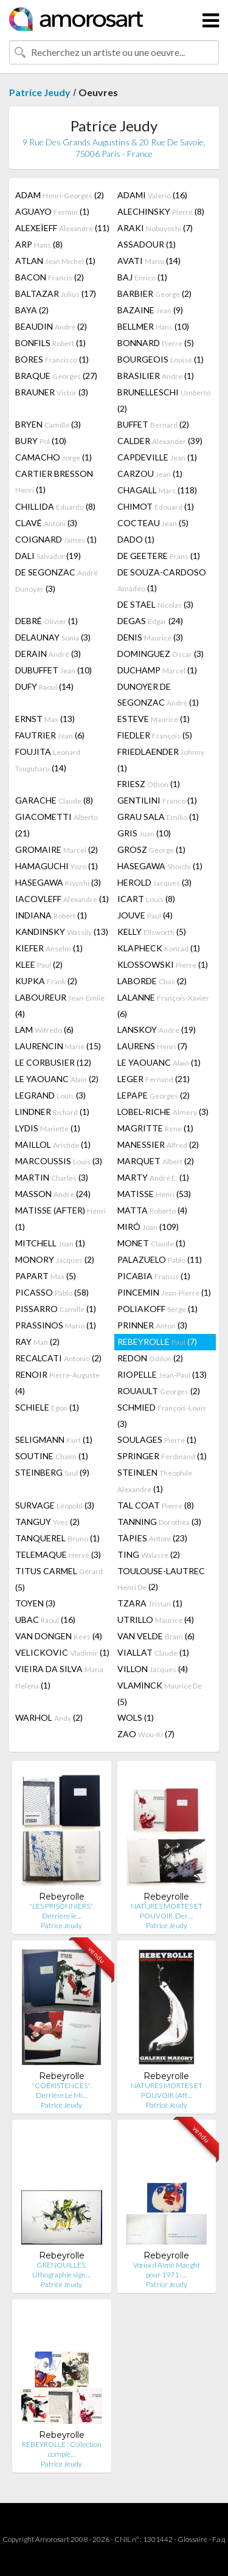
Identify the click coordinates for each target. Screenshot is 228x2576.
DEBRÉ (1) (46, 621)
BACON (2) (49, 277)
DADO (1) (135, 539)
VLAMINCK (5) (159, 1693)
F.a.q (219, 2539)
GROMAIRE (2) (56, 849)
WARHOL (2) (49, 1717)
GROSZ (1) (151, 849)
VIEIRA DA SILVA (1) (59, 1677)
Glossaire (192, 2539)
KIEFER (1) (49, 948)
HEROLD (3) (154, 882)
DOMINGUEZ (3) (160, 653)
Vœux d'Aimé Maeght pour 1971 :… (166, 2269)
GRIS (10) (144, 833)
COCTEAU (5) (152, 523)
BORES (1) (52, 359)
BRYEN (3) (48, 424)
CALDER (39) (159, 441)
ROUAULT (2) (158, 1391)
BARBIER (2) (154, 293)
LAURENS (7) (152, 1046)
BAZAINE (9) (150, 310)
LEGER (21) (153, 1079)
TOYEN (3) (35, 1603)
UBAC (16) (45, 1619)
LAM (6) (44, 1029)
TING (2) (148, 1554)
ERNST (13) (45, 718)
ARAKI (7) (155, 228)
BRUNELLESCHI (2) (163, 400)
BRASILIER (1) (155, 375)
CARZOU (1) (149, 473)
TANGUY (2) (47, 1521)
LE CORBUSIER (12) (53, 1062)
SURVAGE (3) (54, 1505)
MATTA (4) (152, 1210)
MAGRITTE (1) (155, 1128)
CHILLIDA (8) (55, 506)
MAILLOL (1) (53, 1144)
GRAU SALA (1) (158, 816)
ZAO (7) (145, 1734)
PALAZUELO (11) (159, 1259)
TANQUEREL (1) (57, 1538)
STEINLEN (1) (154, 1480)
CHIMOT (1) (155, 506)
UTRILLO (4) (155, 1619)
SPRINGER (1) (162, 1456)
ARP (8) (39, 244)
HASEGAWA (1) (159, 866)
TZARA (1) (149, 1603)
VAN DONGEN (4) (58, 1636)
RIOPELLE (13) (162, 1374)
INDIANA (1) (51, 915)
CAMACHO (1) (53, 457)
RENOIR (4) (57, 1382)
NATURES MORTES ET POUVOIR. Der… (166, 1910)
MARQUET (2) (155, 1161)
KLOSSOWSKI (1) (162, 964)
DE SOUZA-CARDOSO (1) (161, 580)
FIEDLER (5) (154, 735)
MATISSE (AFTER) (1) (60, 1218)
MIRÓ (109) (148, 1226)
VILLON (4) (152, 1669)
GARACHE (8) (54, 800)
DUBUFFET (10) (53, 670)
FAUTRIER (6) (50, 735)
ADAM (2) (59, 195)
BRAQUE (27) (56, 375)
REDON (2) (150, 1358)
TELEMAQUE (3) (58, 1554)
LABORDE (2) (152, 981)
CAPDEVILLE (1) (157, 457)
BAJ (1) (142, 277)
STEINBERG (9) (52, 1472)
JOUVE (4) (145, 915)
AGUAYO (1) (52, 211)
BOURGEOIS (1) (160, 359)
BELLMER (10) (153, 326)
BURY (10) (40, 441)
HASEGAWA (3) (58, 882)
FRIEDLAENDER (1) (160, 759)
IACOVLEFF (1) (62, 899)
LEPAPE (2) (153, 1095)
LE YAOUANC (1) (159, 1062)
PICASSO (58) (52, 1292)
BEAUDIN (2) (51, 326)
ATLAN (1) (55, 260)
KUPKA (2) (46, 981)
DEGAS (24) (150, 621)
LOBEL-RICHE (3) (163, 1111)
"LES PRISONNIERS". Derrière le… (61, 1910)
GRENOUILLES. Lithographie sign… (61, 2269)
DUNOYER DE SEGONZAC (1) (158, 694)
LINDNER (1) (52, 1111)
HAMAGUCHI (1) (56, 866)
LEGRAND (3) (50, 1095)
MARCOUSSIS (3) (58, 1161)
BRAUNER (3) (51, 392)
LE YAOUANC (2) (56, 1079)
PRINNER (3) (152, 1325)
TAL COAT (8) (155, 1505)
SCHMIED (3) (161, 1415)
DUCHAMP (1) (157, 670)
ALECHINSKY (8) (160, 211)
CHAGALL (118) (157, 490)
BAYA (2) (32, 310)
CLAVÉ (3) (46, 523)
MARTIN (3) (51, 1177)
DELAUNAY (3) (53, 637)
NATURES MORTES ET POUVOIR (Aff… (166, 2090)
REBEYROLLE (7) (157, 1341)
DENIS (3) (150, 637)
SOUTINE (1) (51, 1456)
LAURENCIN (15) (58, 1046)
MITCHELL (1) (50, 1243)
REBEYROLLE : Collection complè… (62, 2449)
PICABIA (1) (153, 1276)
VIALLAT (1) (153, 1652)
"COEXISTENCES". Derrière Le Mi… (61, 2090)
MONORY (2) (54, 1259)
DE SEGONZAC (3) (56, 580)
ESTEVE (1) (153, 718)
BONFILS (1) (50, 343)
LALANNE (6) (163, 1005)
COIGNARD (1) (56, 539)
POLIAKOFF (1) (157, 1309)
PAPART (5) (45, 1276)
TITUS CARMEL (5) (59, 1579)
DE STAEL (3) (155, 604)
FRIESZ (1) (148, 784)
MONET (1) (151, 1243)
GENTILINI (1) (157, 800)
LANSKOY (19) (156, 1029)
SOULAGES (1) (156, 1439)
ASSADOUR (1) (146, 244)
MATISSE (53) (154, 1194)
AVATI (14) (149, 260)
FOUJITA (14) (47, 759)
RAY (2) (37, 1341)
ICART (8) (146, 899)
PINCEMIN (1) (164, 1292)
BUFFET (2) (153, 424)
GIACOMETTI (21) (56, 824)
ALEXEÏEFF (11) (62, 228)
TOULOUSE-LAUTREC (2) (161, 1579)
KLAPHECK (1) (158, 948)
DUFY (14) (44, 686)
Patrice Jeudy (40, 92)
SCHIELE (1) (47, 1407)
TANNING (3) (159, 1521)
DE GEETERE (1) (158, 555)
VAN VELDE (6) (156, 1636)
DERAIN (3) (48, 653)
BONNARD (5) (155, 343)
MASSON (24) (53, 1194)
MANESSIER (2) (158, 1144)
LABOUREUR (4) (60, 1005)
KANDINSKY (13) (61, 931)
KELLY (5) (151, 931)
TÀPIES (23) (152, 1538)
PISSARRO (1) (55, 1309)
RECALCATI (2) (58, 1358)
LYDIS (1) (47, 1128)
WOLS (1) (135, 1717)
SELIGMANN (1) (53, 1439)
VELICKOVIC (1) (62, 1652)
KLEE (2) (39, 964)
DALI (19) (48, 555)
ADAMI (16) (152, 195)
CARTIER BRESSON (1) (54, 481)
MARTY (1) (153, 1177)
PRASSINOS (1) (55, 1325)
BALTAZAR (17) (55, 293)
